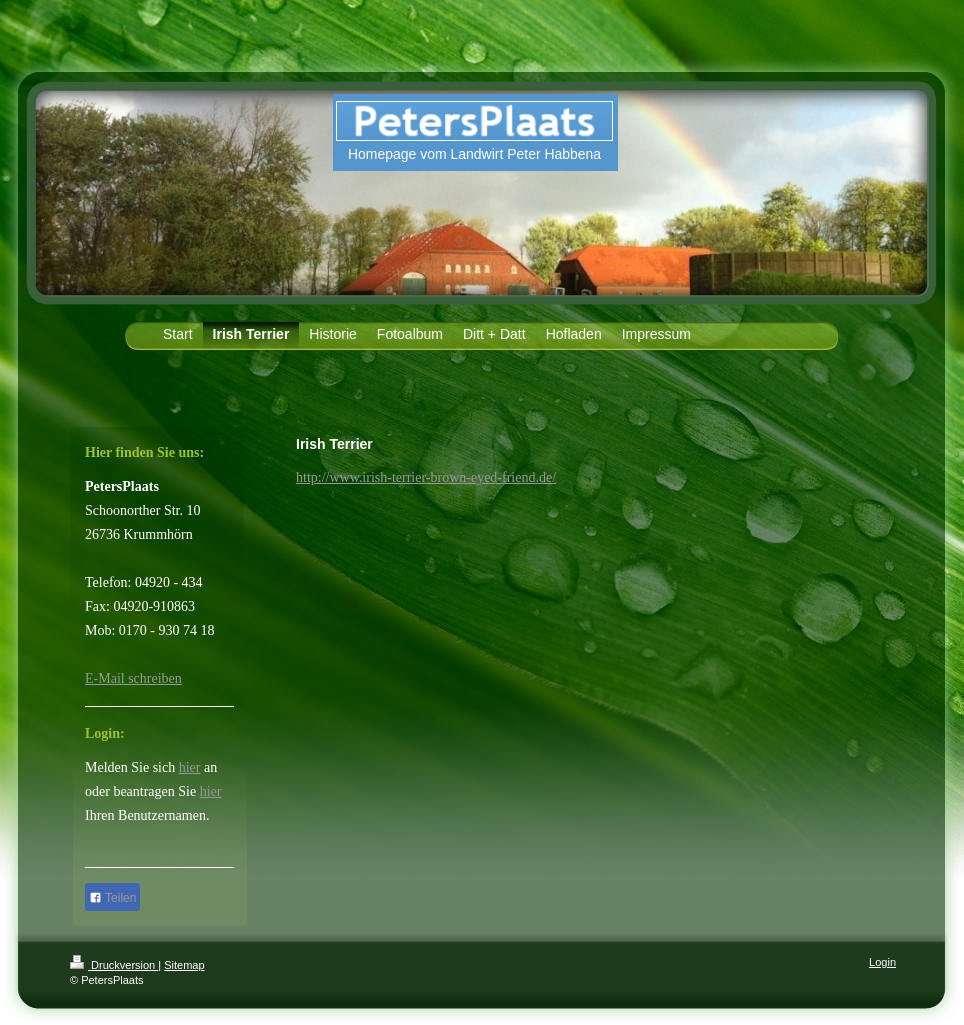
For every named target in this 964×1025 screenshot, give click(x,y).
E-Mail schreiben (133, 678)
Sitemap (184, 965)
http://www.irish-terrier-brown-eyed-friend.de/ (426, 477)
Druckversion (114, 965)
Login (882, 962)
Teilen (112, 898)
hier (190, 767)
